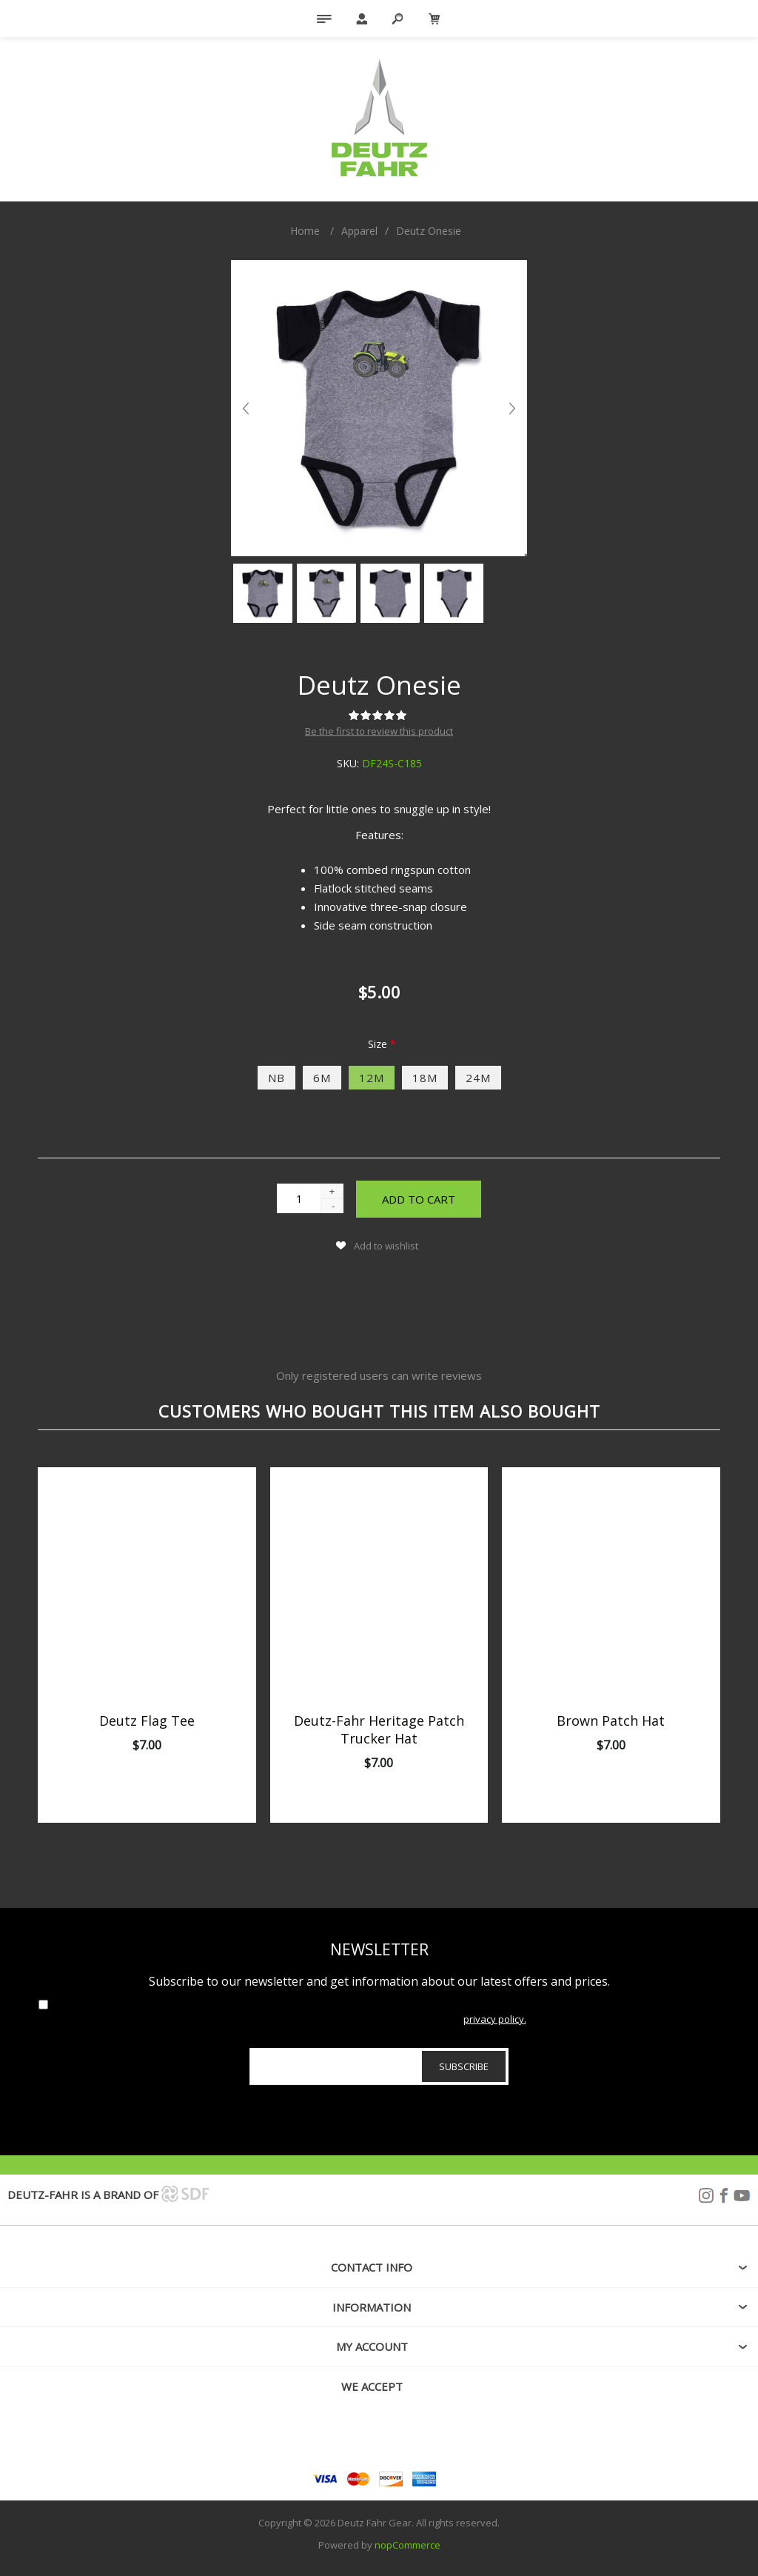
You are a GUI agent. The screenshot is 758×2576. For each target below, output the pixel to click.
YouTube (742, 2196)
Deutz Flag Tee (147, 1720)
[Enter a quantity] (299, 1198)
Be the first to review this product (379, 731)
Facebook (724, 2196)
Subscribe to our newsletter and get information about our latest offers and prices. (379, 1981)
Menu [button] (323, 18)
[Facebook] (379, 2437)
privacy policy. (494, 2019)
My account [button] (372, 2346)
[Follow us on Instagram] (346, 2437)
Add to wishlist (386, 1245)
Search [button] (397, 18)
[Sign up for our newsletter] (379, 2066)
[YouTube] (412, 2437)
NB (276, 1077)
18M (424, 1077)
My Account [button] (360, 18)
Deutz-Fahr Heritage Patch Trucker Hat (379, 1729)
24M (478, 1077)
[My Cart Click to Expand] (434, 18)
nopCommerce (407, 2545)
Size (379, 1044)
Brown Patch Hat (611, 1720)
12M (371, 1077)
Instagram (706, 2196)
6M (322, 1077)
